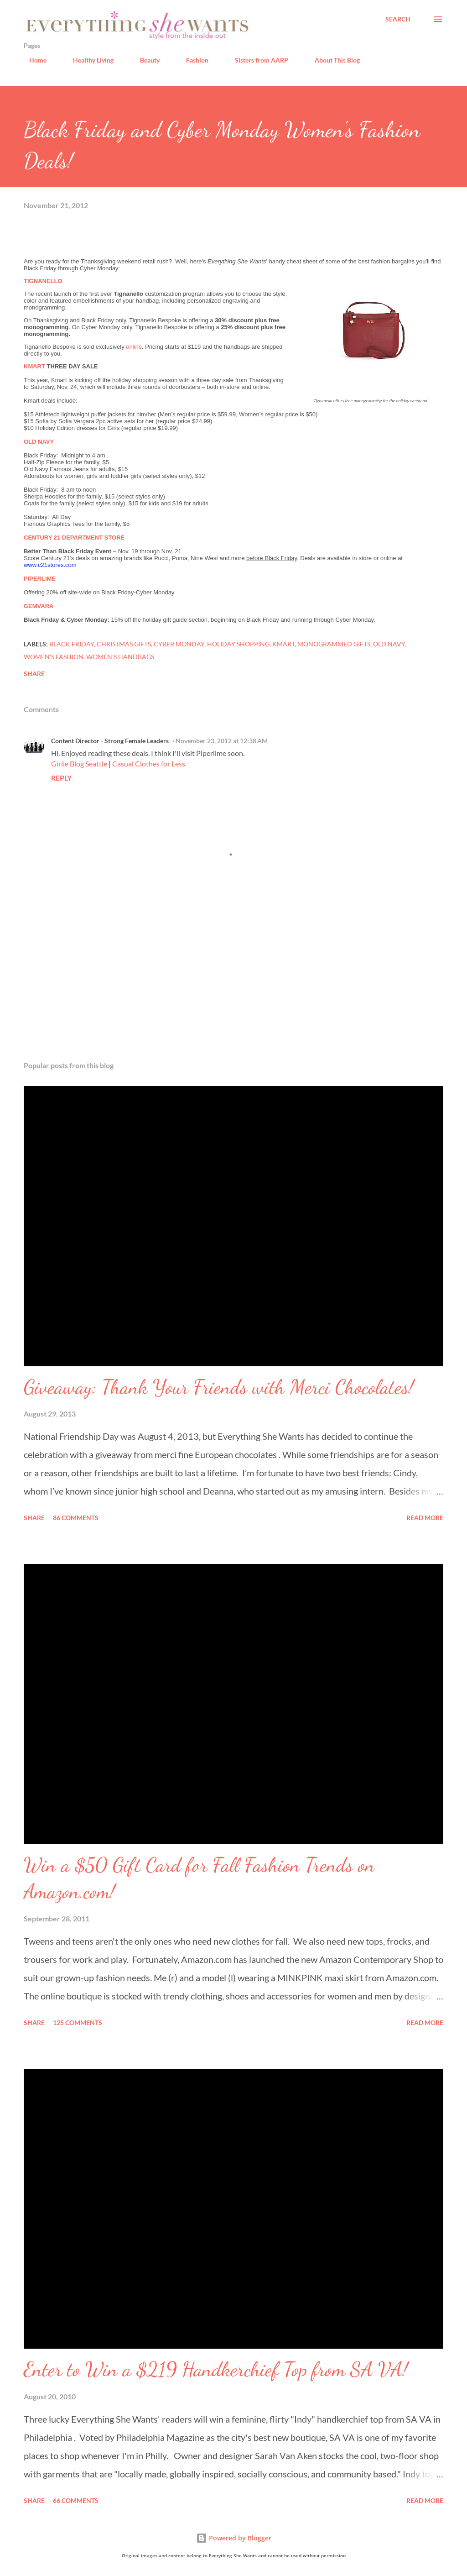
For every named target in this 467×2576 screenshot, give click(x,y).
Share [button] (34, 673)
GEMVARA (38, 606)
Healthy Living (87, 60)
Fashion (192, 60)
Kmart (283, 644)
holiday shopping (238, 644)
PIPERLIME (40, 578)
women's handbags (120, 657)
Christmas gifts (124, 644)
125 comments (77, 2022)
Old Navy (389, 644)
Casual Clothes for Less (148, 763)
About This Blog (331, 60)
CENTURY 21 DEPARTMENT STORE (74, 537)
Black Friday (71, 644)
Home (32, 60)
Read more (424, 1517)
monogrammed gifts (333, 644)
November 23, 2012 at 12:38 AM (222, 741)
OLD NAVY (39, 441)
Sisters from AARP (256, 60)
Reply (61, 777)
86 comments (76, 1517)
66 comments (76, 2500)
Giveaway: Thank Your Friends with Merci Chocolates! (219, 1387)
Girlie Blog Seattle (79, 763)
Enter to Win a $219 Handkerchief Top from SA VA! (216, 2369)
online (134, 346)
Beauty (144, 60)
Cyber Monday (179, 644)
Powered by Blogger (233, 2538)
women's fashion (53, 657)
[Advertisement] (233, 982)
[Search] (397, 19)
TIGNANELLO (43, 281)
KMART (34, 366)
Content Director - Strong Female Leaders (110, 741)
